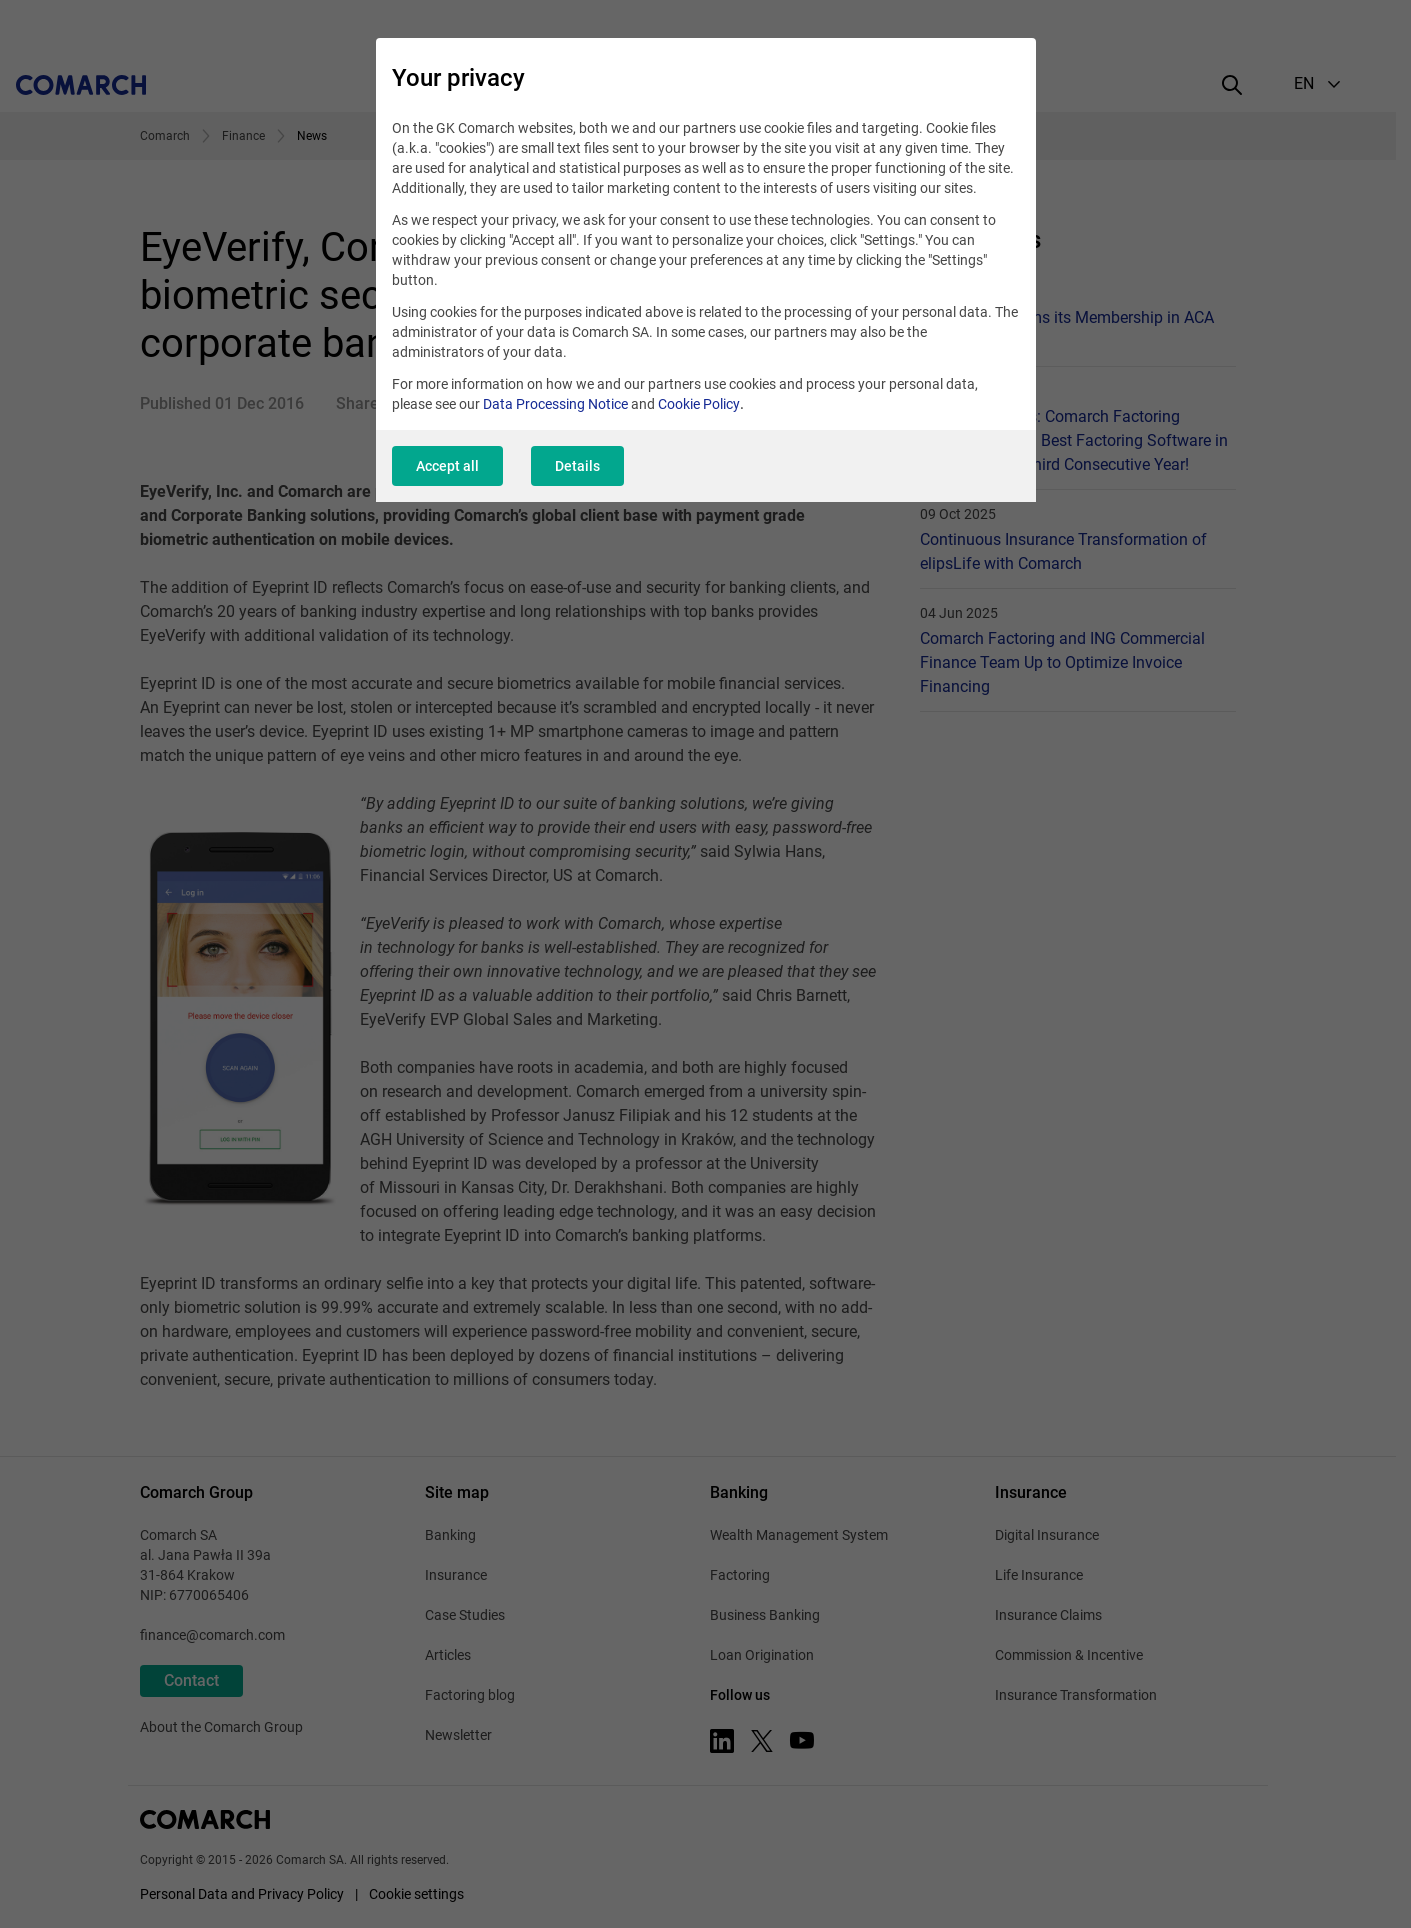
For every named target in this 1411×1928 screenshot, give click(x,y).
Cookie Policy (699, 404)
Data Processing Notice (555, 404)
